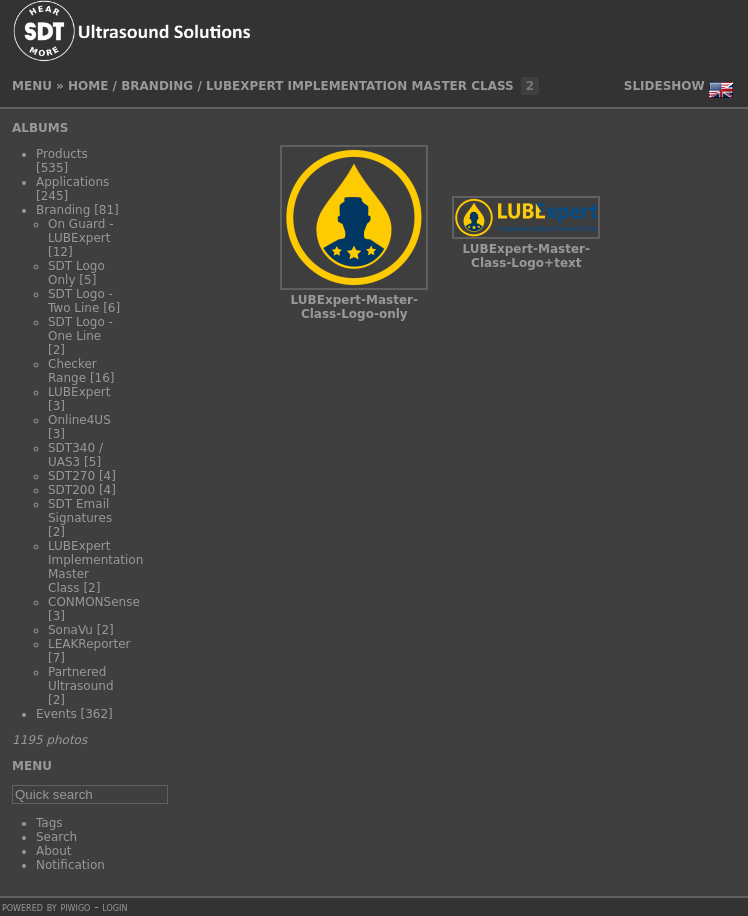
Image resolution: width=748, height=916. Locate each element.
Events (56, 714)
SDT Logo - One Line (80, 329)
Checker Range (72, 371)
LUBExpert (79, 392)
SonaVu (70, 630)
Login (114, 907)
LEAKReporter (89, 644)
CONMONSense (94, 602)
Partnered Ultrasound (81, 679)
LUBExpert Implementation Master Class (360, 86)
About (53, 851)
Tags (49, 823)
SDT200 (71, 490)
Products (62, 154)
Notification (70, 865)
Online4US (79, 420)
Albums (40, 128)
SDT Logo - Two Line (80, 301)
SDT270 (71, 476)
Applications (72, 182)
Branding (157, 86)
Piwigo (75, 907)
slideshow (664, 86)
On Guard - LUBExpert (81, 231)
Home (88, 86)
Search (56, 837)
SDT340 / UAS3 (75, 455)
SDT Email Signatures (80, 511)
